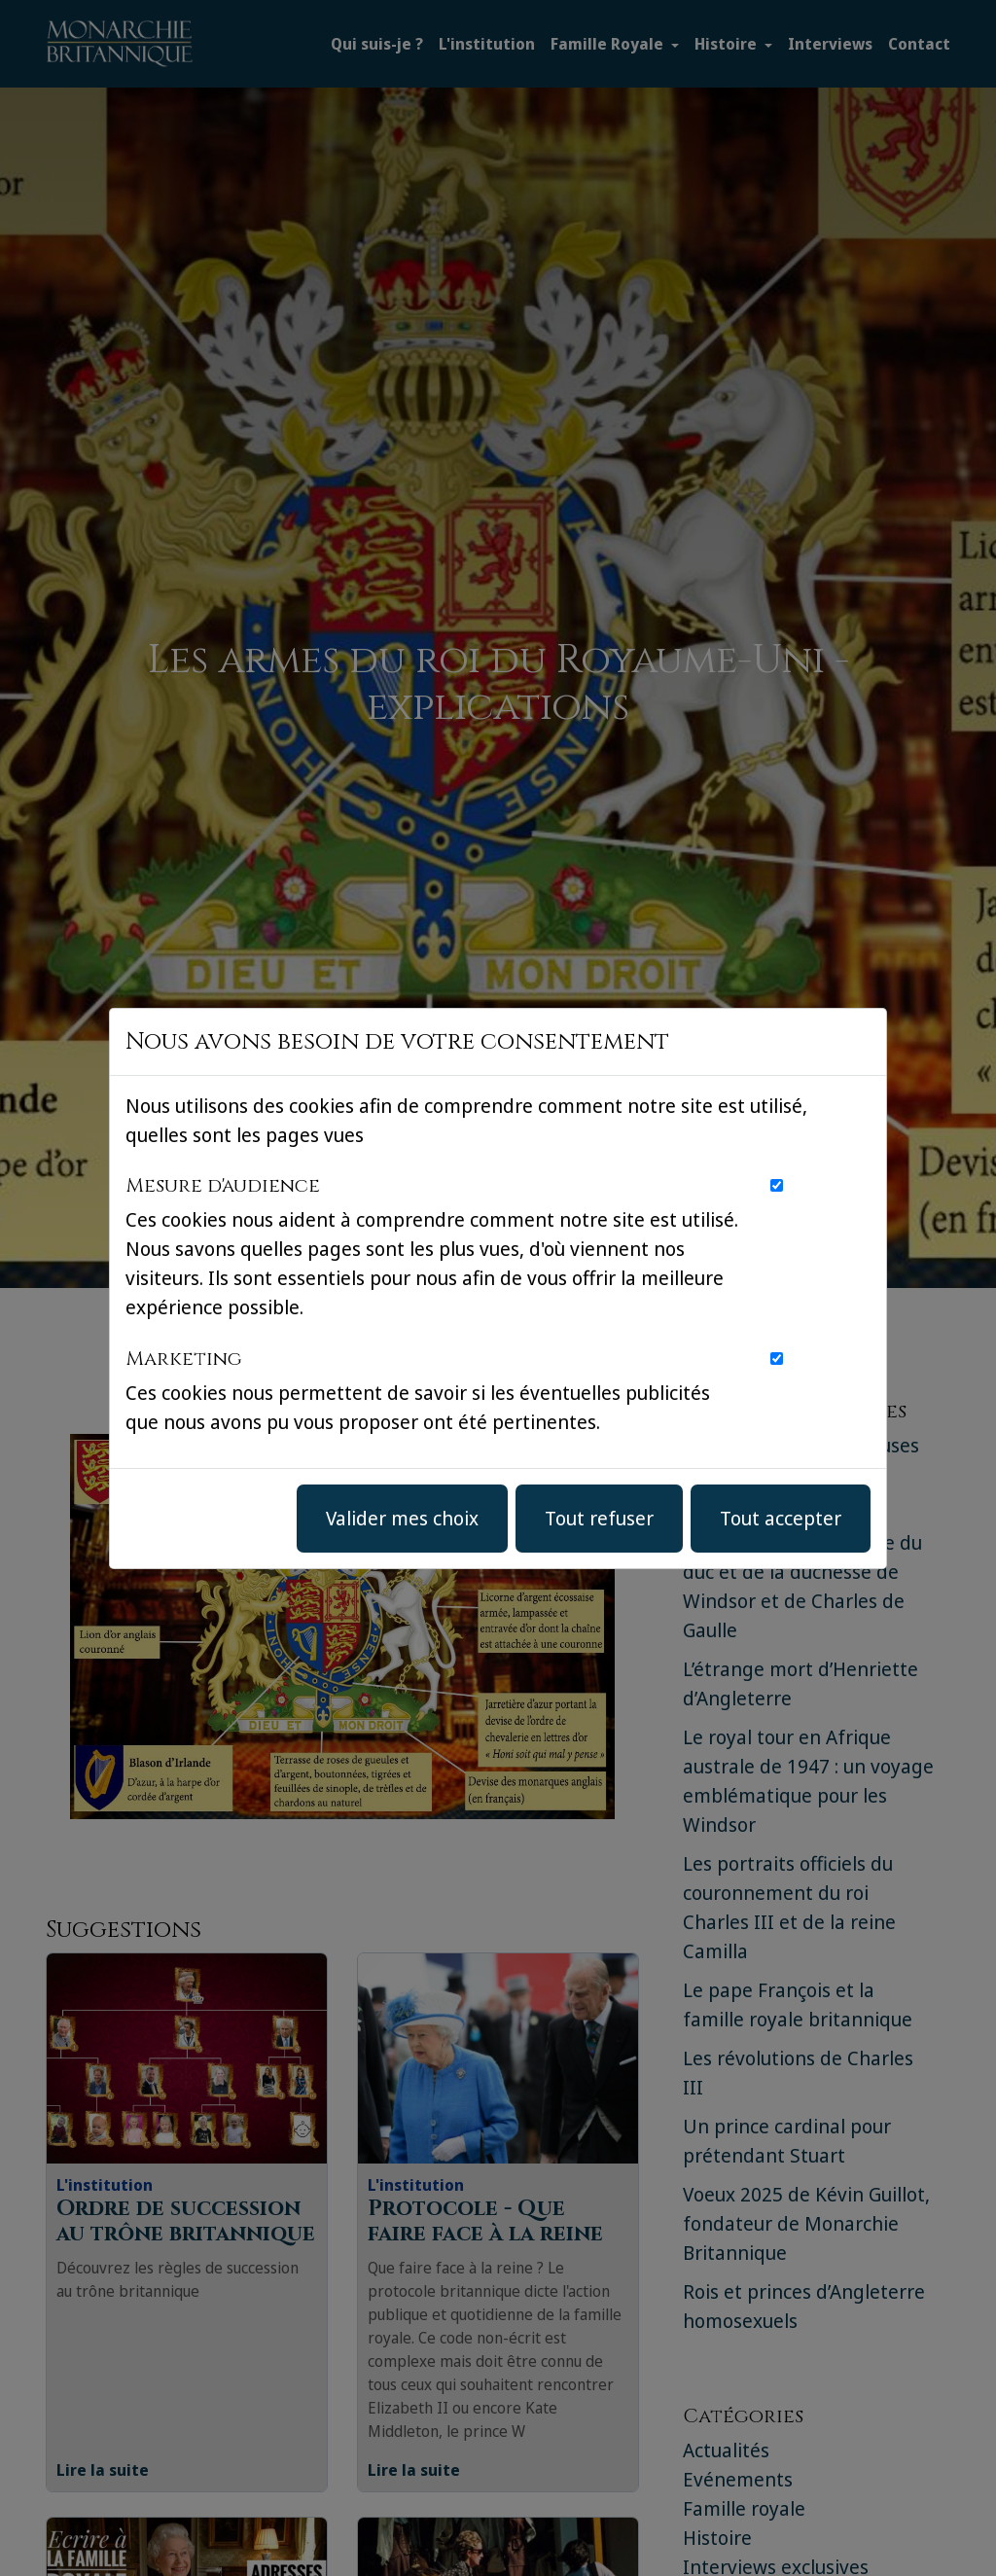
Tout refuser (599, 1518)
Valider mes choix (402, 1518)
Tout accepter (780, 1518)
